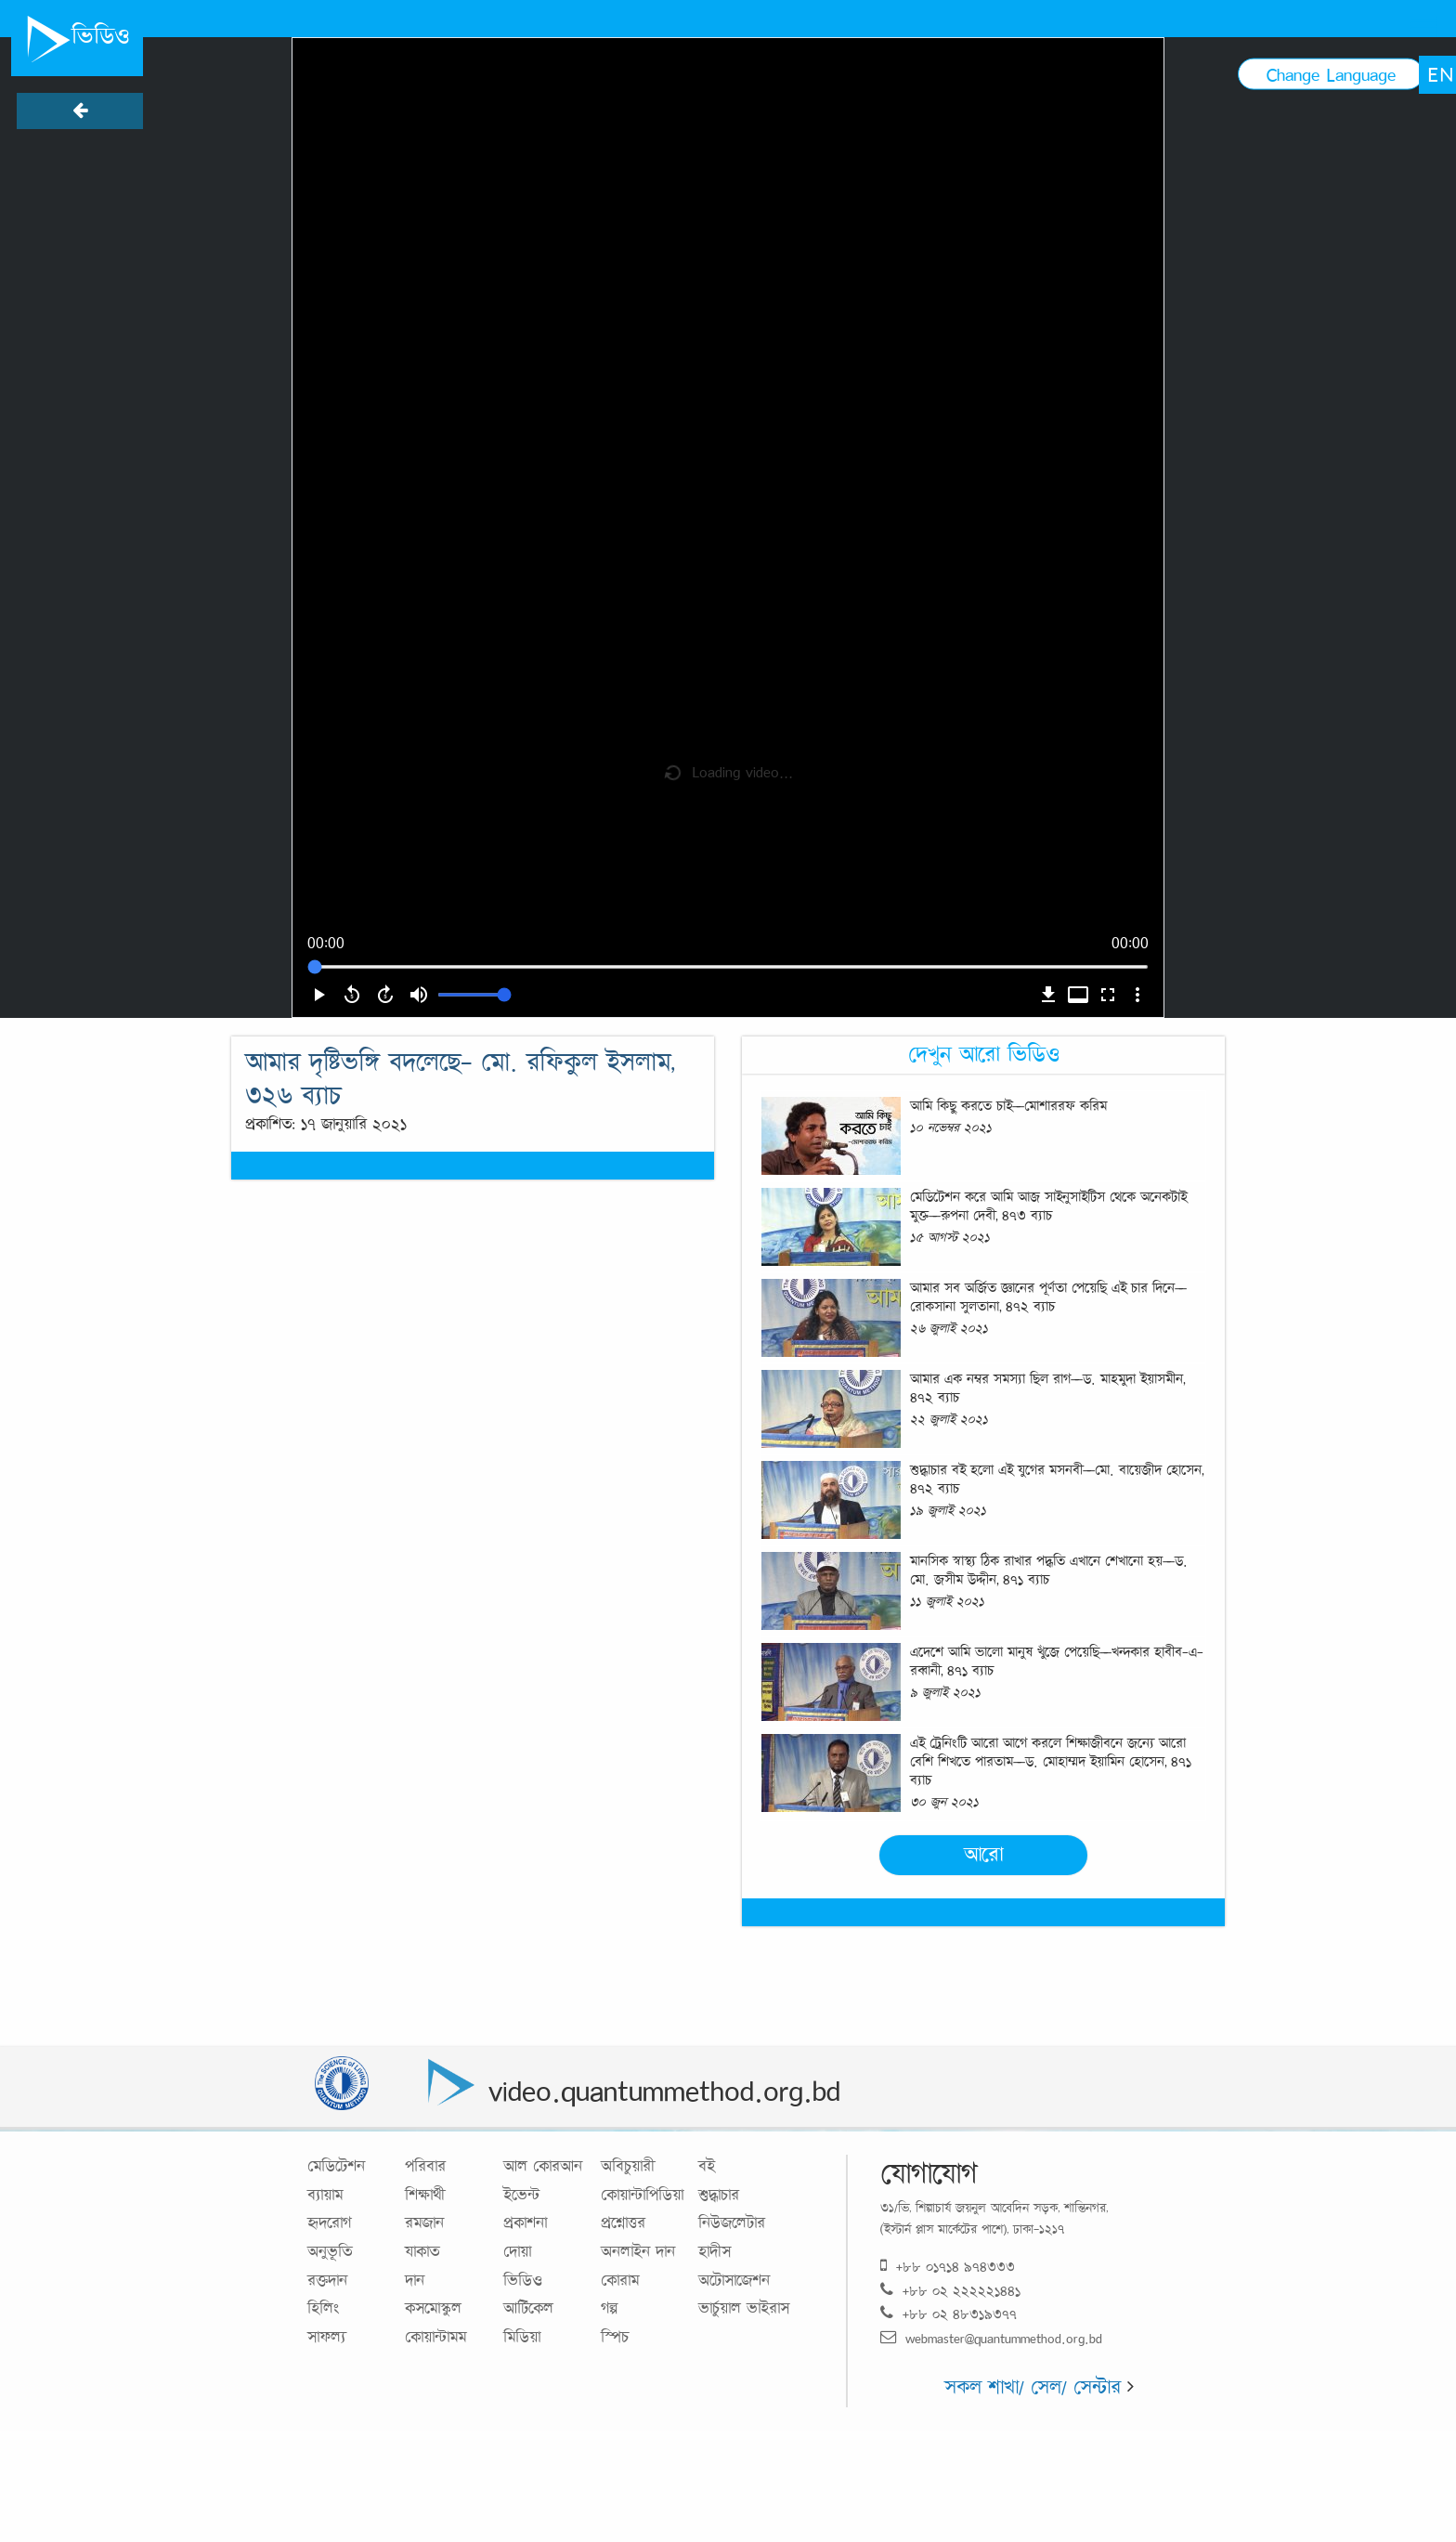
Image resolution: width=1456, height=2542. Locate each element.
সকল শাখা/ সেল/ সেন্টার (1039, 2386)
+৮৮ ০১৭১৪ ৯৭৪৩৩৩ (947, 2266)
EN (1440, 74)
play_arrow (318, 995)
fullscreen (1108, 995)
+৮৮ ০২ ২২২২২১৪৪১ (950, 2291)
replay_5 (352, 995)
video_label (1078, 995)
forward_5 (385, 995)
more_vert (1137, 995)
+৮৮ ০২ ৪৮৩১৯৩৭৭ (948, 2314)
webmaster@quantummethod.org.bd (991, 2338)
